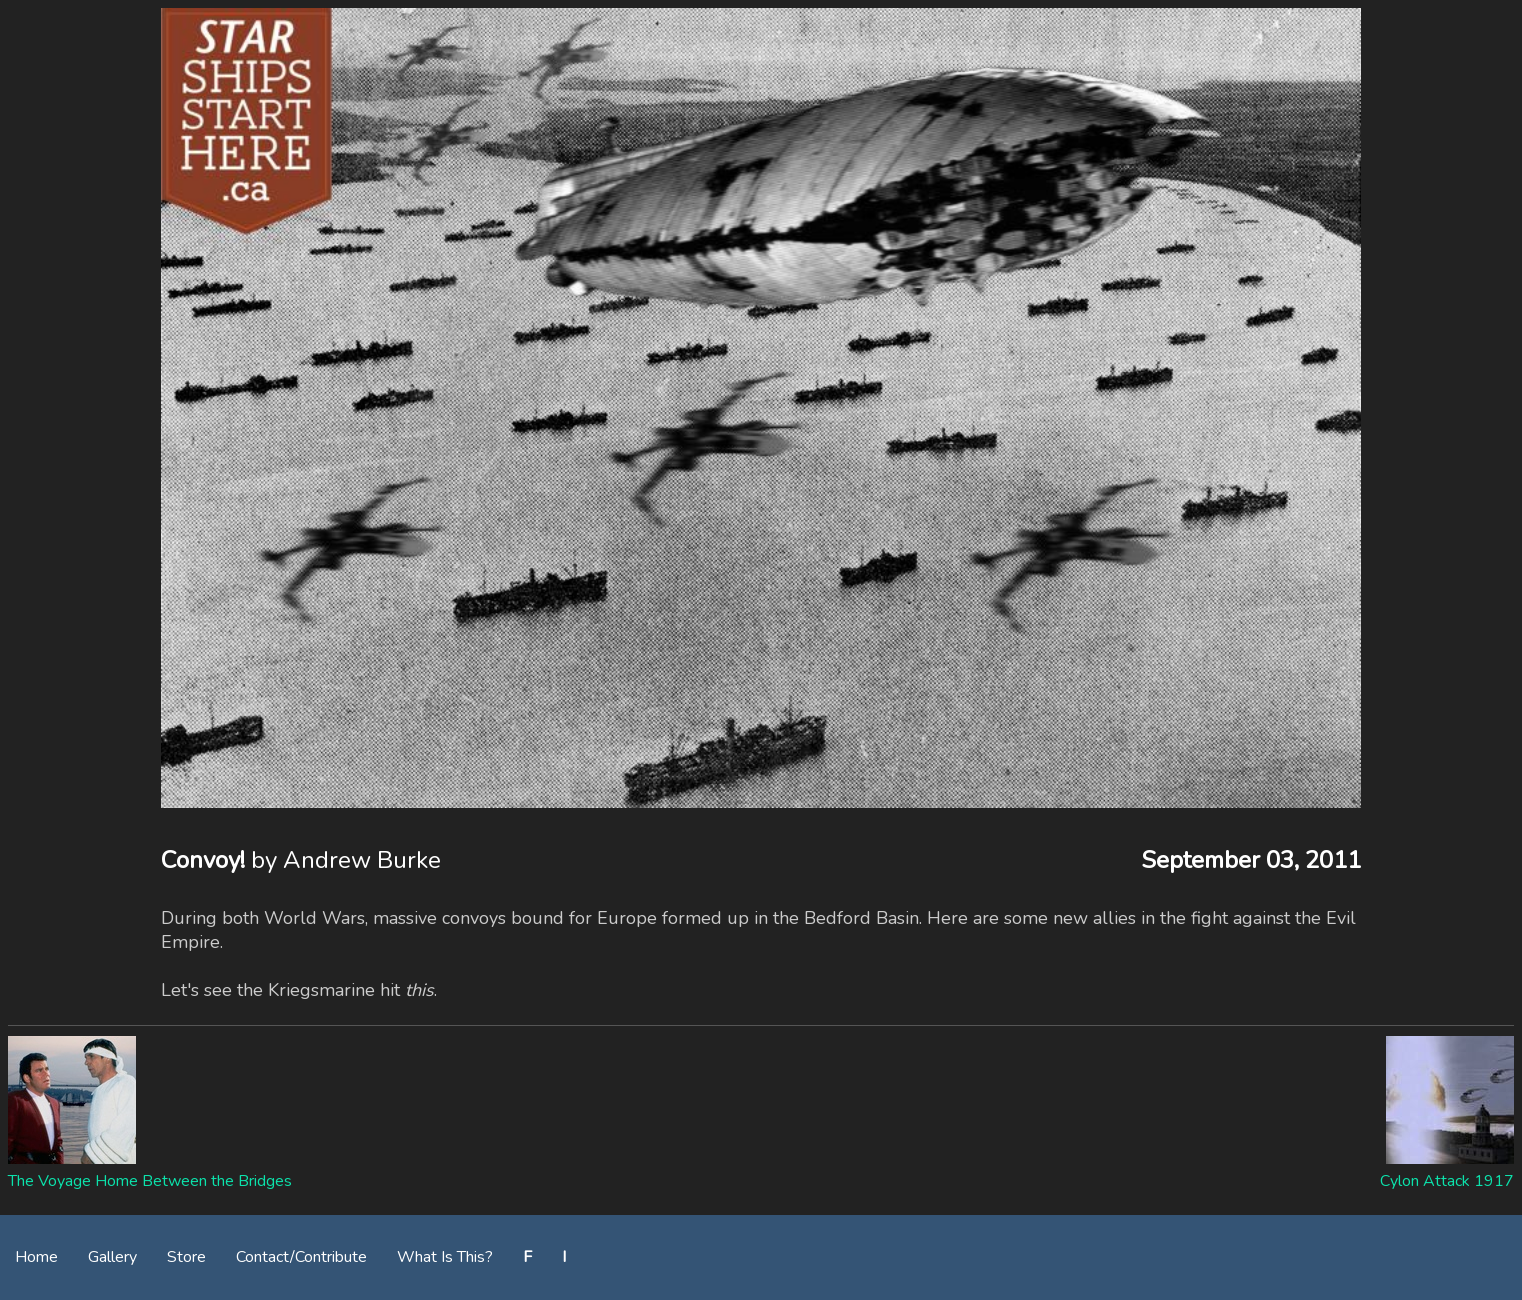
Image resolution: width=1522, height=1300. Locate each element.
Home (36, 1257)
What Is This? (445, 1257)
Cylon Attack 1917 (1447, 1181)
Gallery (112, 1257)
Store (186, 1257)
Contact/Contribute (301, 1257)
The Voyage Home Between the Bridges (150, 1181)
